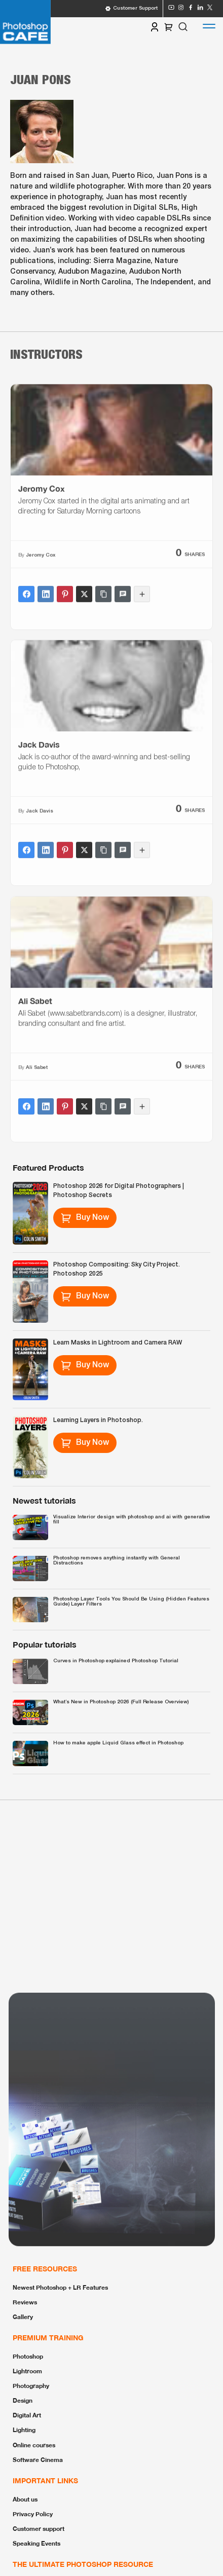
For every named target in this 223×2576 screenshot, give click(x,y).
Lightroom (27, 2371)
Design (22, 2400)
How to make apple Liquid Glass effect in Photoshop (118, 1743)
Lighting (24, 2430)
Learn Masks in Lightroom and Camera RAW (117, 1343)
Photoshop (28, 2356)
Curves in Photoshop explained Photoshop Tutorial (115, 1661)
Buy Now (85, 1218)
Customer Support (131, 9)
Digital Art (27, 2415)
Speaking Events (36, 2543)
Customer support (38, 2528)
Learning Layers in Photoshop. (98, 1420)
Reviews (25, 2302)
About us (25, 2499)
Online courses (34, 2445)
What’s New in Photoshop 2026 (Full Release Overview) (121, 1702)
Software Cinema (38, 2459)
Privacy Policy (33, 2514)
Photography (31, 2386)
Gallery (23, 2317)
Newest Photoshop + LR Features (60, 2287)
